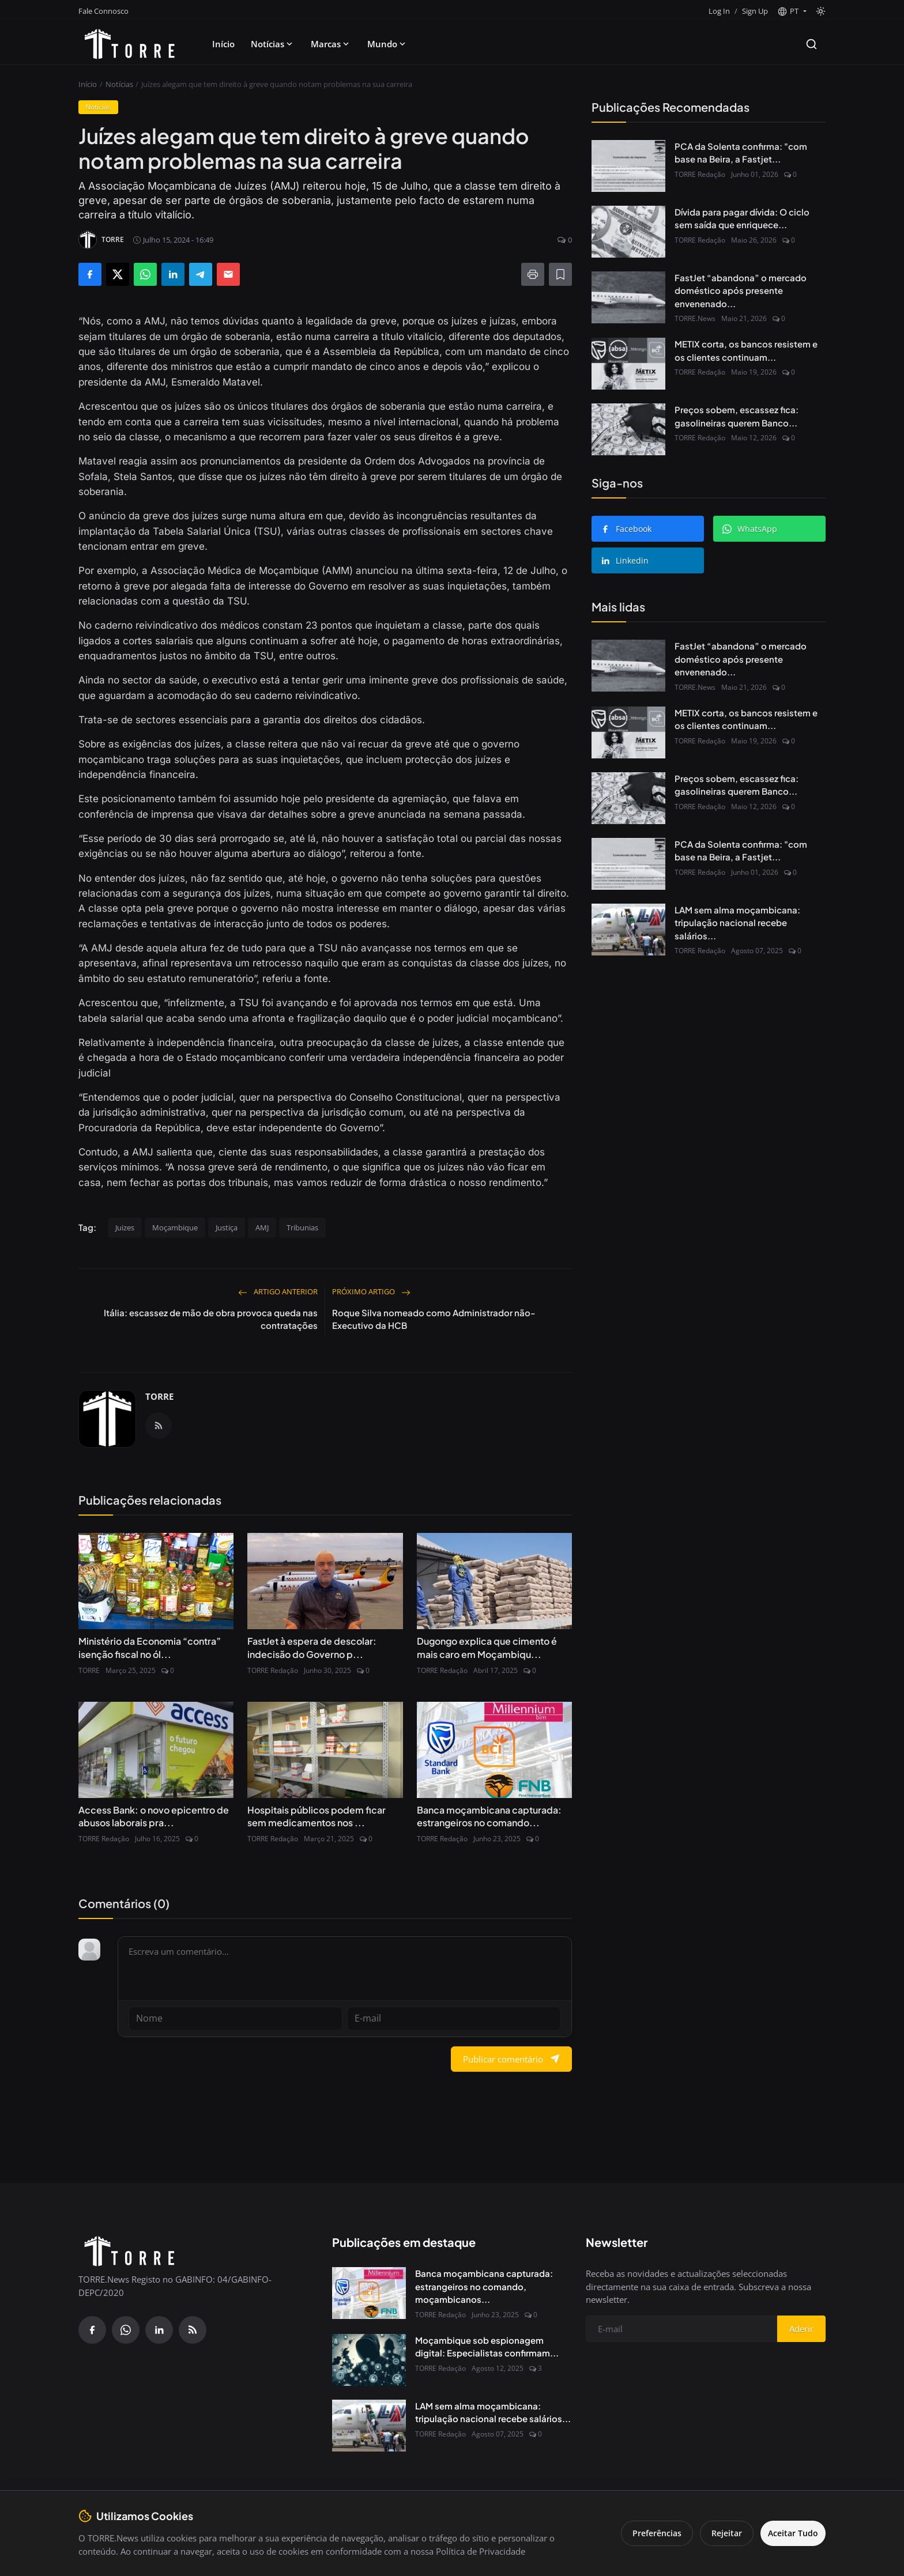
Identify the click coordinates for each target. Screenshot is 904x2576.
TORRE (159, 1396)
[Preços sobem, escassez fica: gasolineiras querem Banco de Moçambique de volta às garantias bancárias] (628, 429)
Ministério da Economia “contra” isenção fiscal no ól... (149, 1647)
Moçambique (175, 1227)
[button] (792, 11)
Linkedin (625, 560)
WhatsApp (749, 528)
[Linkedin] (159, 2329)
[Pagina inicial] (129, 44)
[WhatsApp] (126, 2329)
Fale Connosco (103, 11)
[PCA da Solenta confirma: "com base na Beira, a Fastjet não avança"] (628, 166)
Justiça (227, 1227)
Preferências (648, 2533)
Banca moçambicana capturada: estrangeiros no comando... (489, 1816)
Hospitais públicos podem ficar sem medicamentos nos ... (316, 1816)
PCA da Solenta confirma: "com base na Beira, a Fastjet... (741, 153)
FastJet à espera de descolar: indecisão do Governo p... (311, 1647)
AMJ (262, 1227)
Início (223, 44)
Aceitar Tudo (789, 2533)
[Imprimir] (532, 274)
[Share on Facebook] (89, 274)
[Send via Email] (228, 274)
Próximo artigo (371, 1291)
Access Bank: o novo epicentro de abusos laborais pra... (153, 1816)
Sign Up (755, 11)
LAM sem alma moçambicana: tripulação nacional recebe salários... (737, 922)
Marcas (331, 44)
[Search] (811, 44)
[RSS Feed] (158, 1425)
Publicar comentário (511, 2058)
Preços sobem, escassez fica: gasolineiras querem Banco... (736, 416)
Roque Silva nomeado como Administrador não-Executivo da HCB (433, 1319)
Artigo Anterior (278, 1291)
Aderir (801, 2327)
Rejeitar (718, 2533)
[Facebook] (92, 2329)
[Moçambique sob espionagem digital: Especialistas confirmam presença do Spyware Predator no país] (369, 2359)
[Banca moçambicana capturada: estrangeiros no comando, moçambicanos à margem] (369, 2292)
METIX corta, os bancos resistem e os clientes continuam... (746, 350)
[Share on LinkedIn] (172, 274)
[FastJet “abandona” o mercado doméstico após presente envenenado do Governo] (628, 297)
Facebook (626, 528)
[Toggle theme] (821, 11)
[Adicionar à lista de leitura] (560, 274)
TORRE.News (695, 318)
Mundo (387, 44)
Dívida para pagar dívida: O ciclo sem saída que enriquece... (742, 218)
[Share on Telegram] (200, 274)
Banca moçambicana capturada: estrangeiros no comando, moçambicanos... (484, 2285)
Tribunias (302, 1227)
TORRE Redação (272, 1670)
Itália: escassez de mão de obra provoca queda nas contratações (211, 1319)
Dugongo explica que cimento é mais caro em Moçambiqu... (487, 1647)
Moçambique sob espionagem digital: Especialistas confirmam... (487, 2345)
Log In (719, 11)
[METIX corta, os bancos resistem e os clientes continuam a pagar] (628, 364)
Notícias (273, 44)
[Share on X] (117, 274)
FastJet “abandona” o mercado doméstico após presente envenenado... (741, 290)
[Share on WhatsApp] (145, 274)
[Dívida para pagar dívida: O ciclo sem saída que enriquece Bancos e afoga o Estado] (628, 232)
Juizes (124, 1227)
